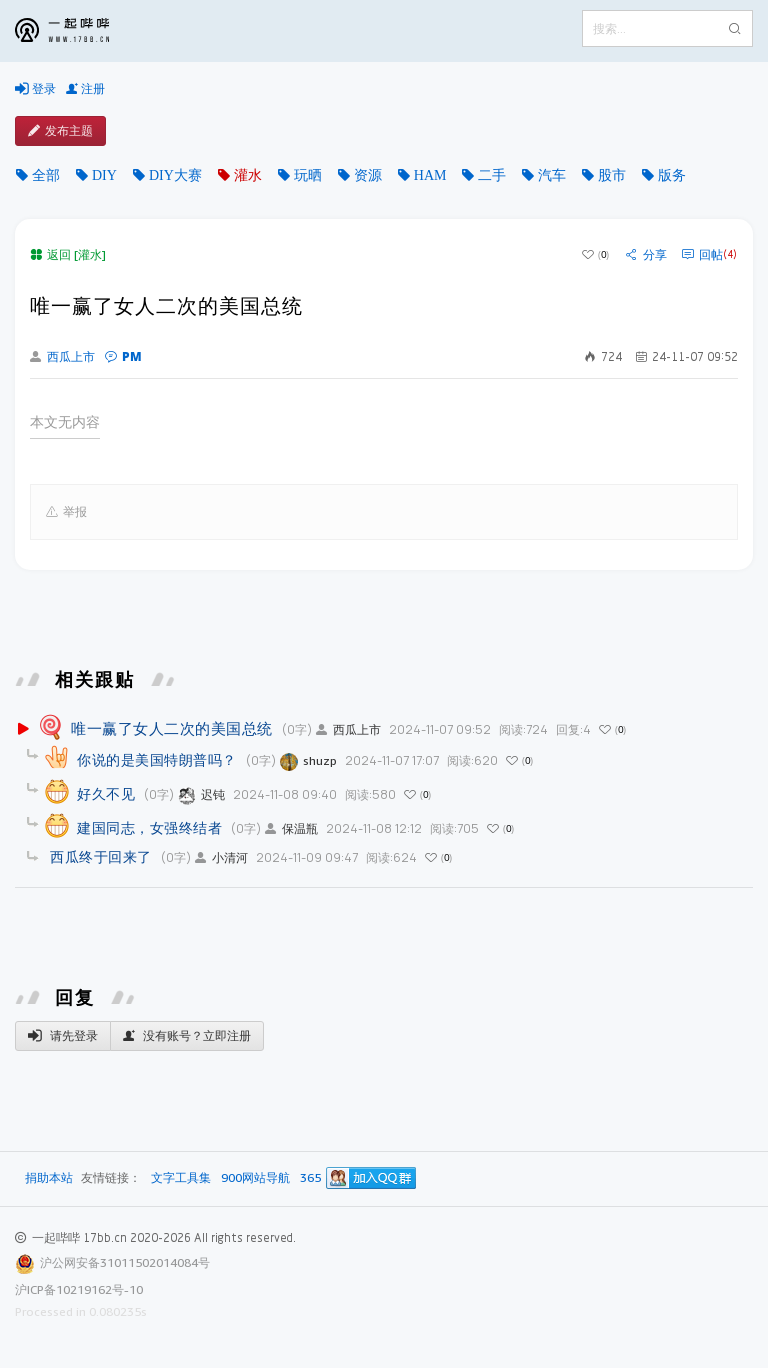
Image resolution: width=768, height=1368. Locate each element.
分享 (646, 255)
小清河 (221, 857)
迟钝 (201, 794)
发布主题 (60, 131)
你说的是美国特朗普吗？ (157, 759)
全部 (46, 175)
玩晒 (308, 175)
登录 (35, 89)
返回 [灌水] (68, 254)
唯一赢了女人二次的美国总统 (172, 728)
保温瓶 (291, 828)
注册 (85, 89)
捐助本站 (49, 1177)
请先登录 (63, 1036)
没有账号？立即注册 (187, 1036)
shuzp (308, 760)
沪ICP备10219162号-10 (79, 1289)
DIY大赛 (175, 175)
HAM (430, 175)
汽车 (552, 175)
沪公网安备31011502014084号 (125, 1262)
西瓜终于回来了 (101, 856)
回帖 (709, 255)
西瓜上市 (62, 357)
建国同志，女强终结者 (149, 827)
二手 (492, 175)
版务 (672, 175)
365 (310, 1178)
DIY (104, 175)
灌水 (248, 175)
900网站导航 (255, 1178)
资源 (368, 175)
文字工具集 (181, 1178)
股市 (612, 175)
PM (123, 356)
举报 (66, 512)
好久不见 (106, 793)
